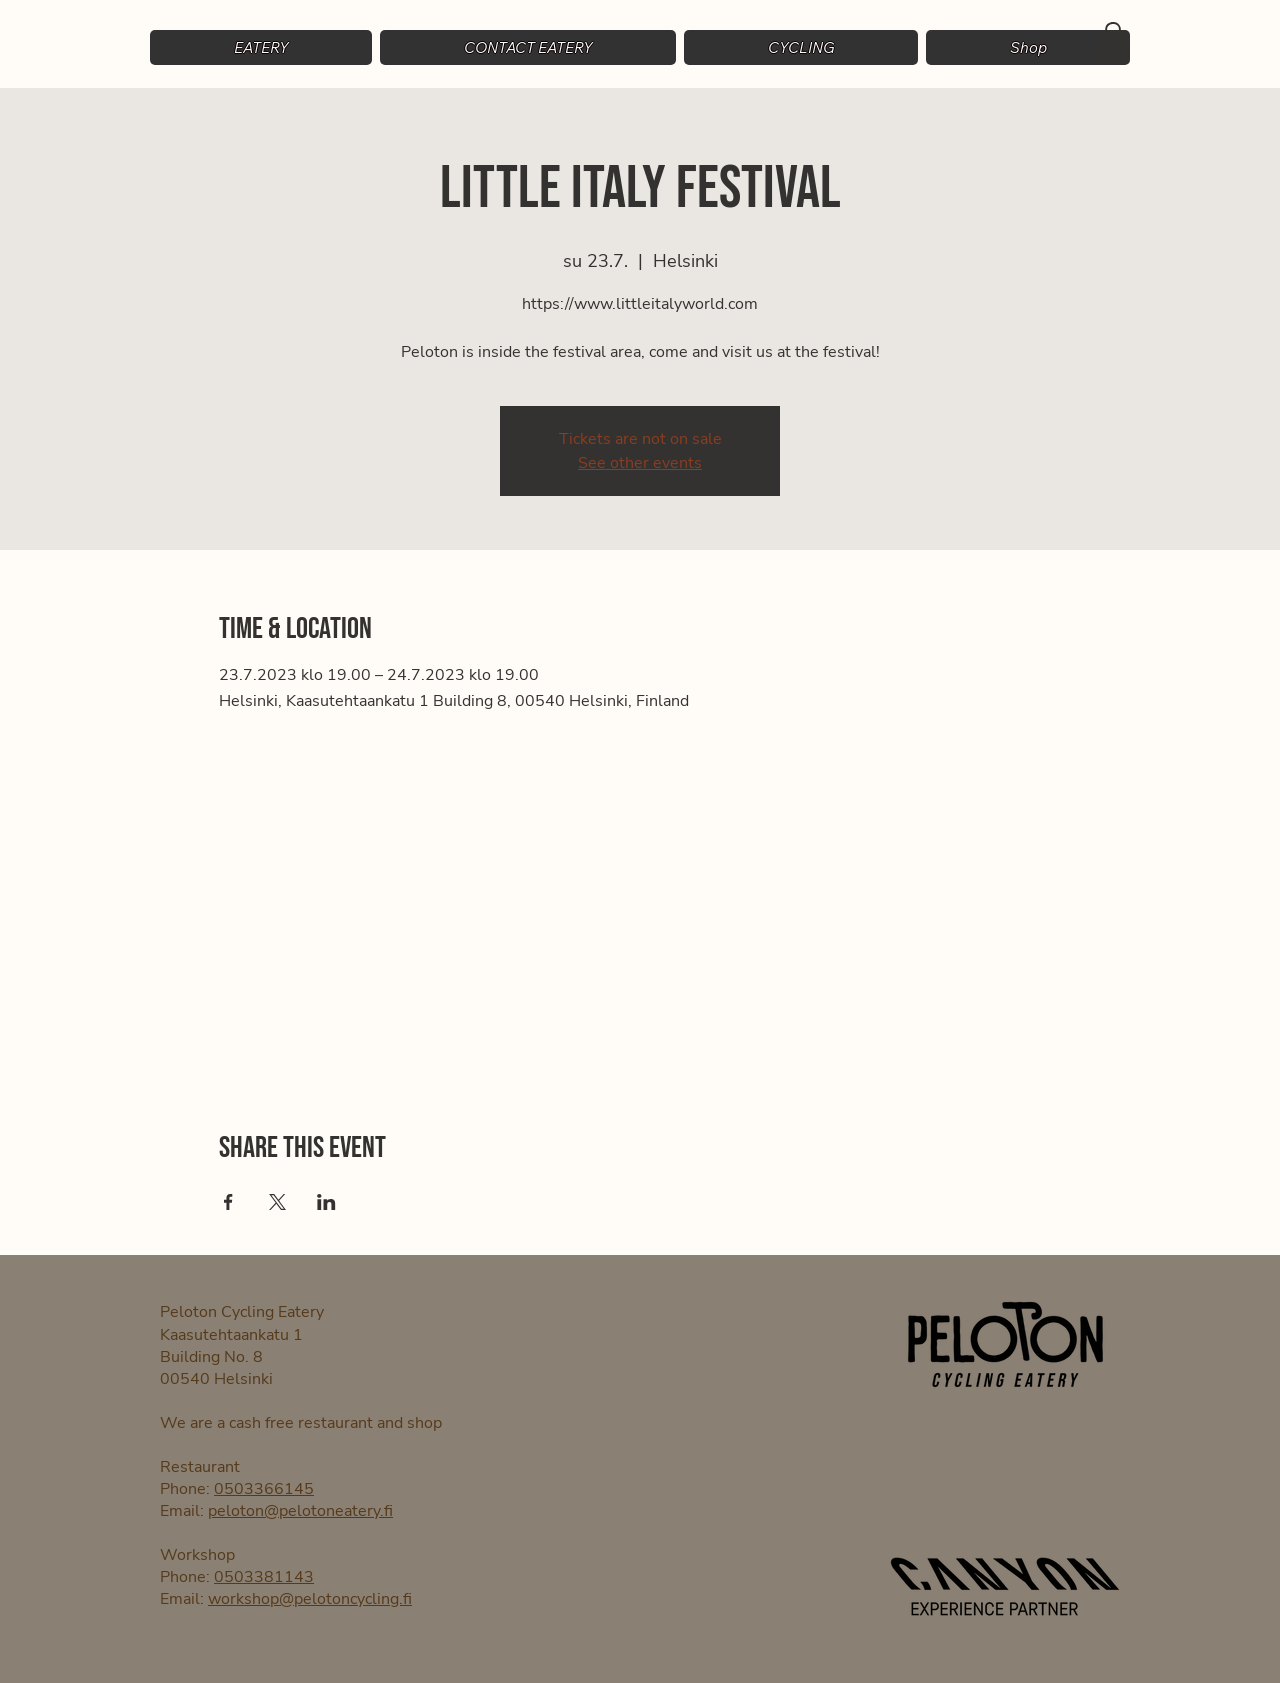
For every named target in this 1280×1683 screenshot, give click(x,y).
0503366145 (264, 1489)
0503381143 (264, 1577)
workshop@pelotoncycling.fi (310, 1599)
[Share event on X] (277, 1202)
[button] (801, 47)
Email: (184, 1511)
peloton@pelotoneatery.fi (300, 1511)
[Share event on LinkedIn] (326, 1202)
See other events (640, 463)
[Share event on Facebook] (228, 1202)
